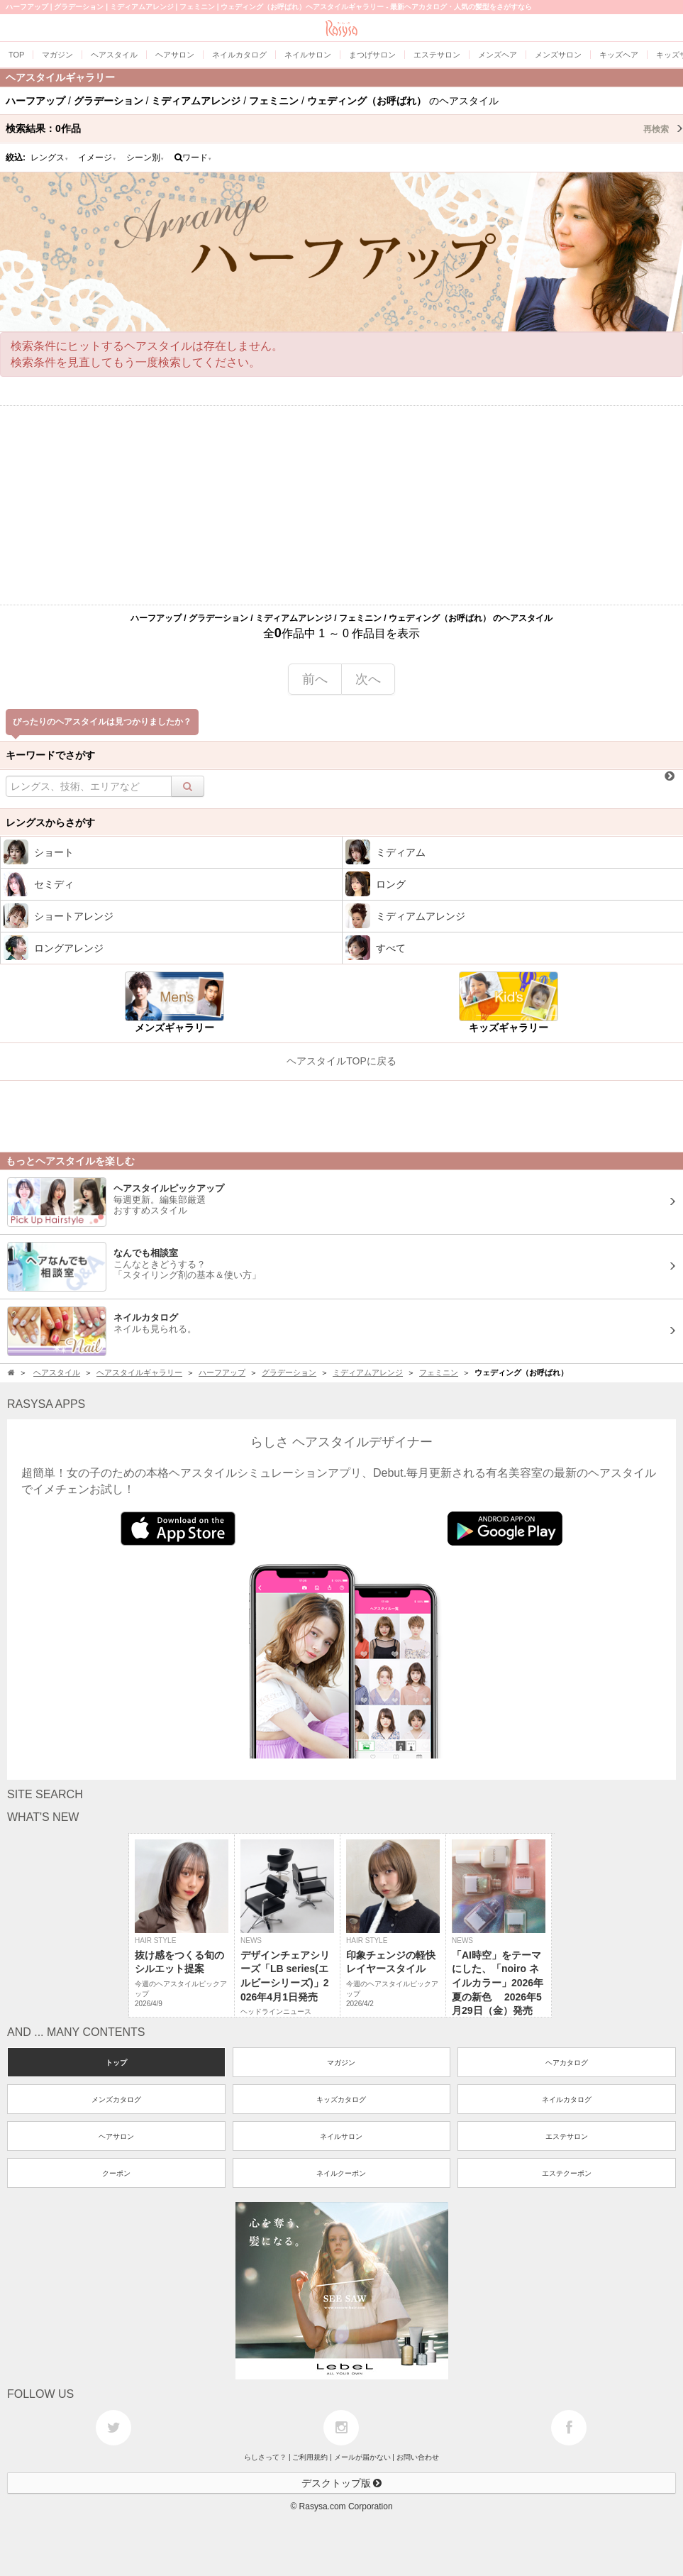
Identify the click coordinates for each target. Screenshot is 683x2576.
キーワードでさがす (50, 755)
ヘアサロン (116, 2136)
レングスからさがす (50, 822)
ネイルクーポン (341, 2173)
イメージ (97, 158)
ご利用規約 (310, 2457)
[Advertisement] (341, 505)
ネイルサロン (341, 2136)
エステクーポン (567, 2173)
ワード (193, 158)
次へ (368, 679)
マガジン (341, 2062)
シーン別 (145, 158)
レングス (49, 158)
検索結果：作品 (344, 128)
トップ (116, 2062)
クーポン (116, 2173)
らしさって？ (265, 2457)
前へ (315, 679)
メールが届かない (362, 2457)
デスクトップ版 (341, 2483)
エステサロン (566, 2136)
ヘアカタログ (566, 2062)
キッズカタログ (341, 2099)
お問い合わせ (417, 2457)
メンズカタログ (116, 2099)
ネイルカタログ (567, 2099)
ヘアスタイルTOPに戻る (341, 1061)
